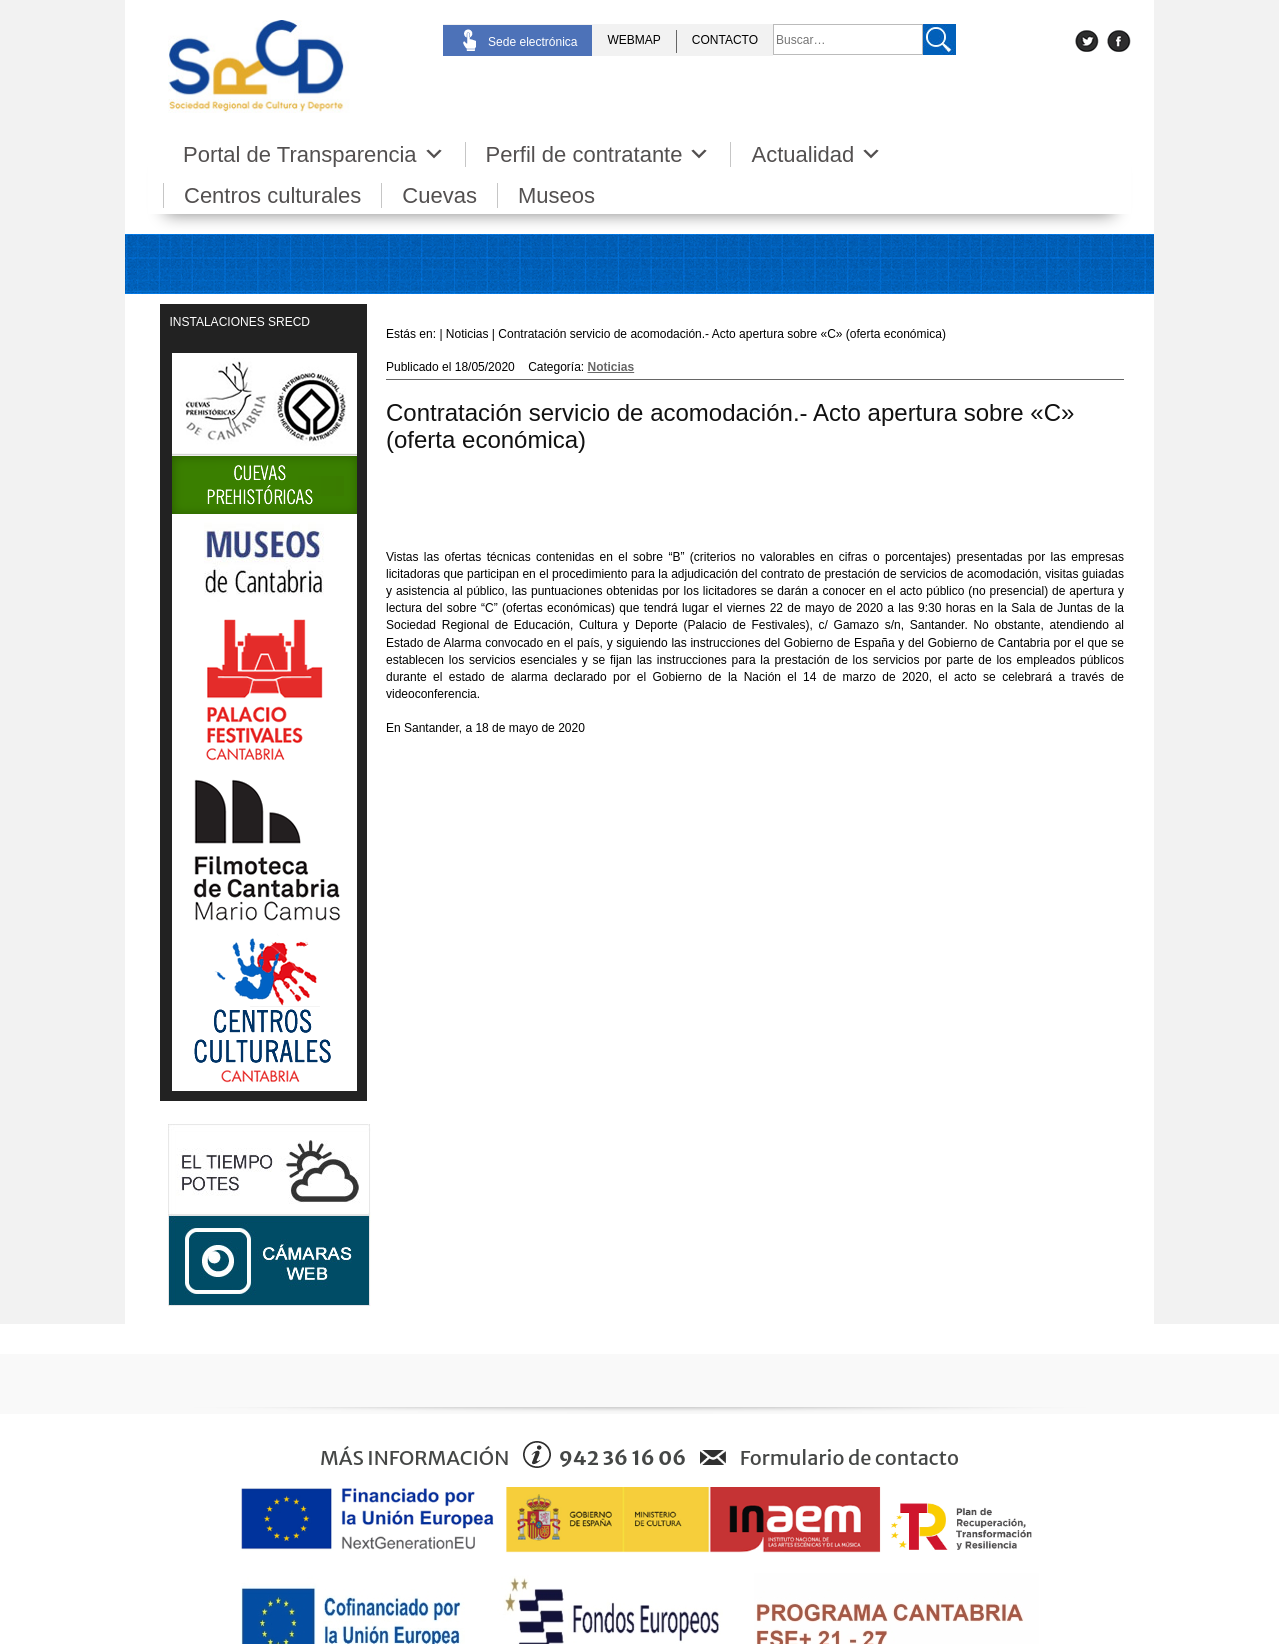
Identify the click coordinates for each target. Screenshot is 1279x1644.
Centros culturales (272, 195)
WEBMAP (633, 40)
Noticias (611, 367)
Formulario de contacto (849, 1457)
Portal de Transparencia (314, 154)
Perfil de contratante (598, 154)
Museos (556, 195)
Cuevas (439, 195)
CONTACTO (725, 40)
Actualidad (816, 154)
